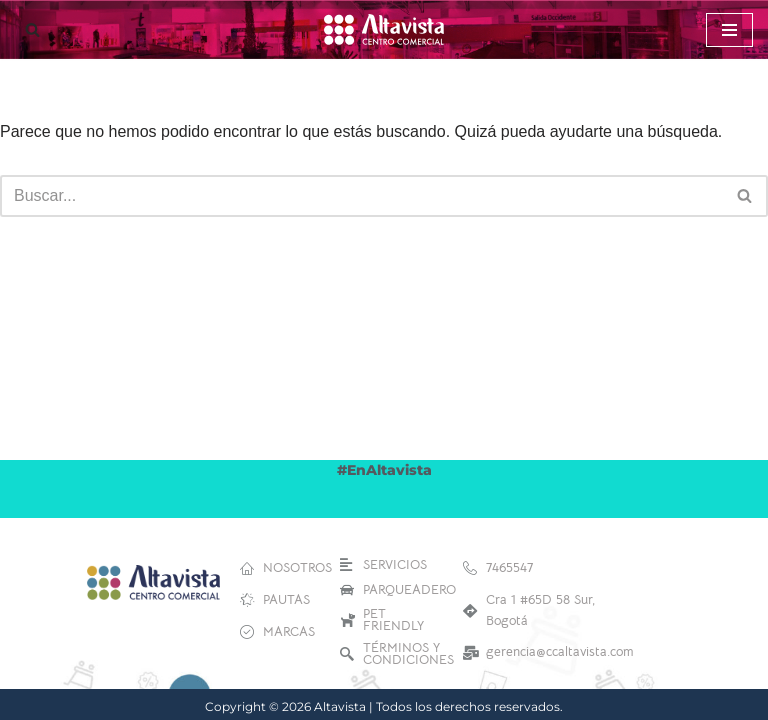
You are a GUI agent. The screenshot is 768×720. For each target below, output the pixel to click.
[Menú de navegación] (729, 30)
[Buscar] (32, 29)
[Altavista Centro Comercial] (384, 29)
